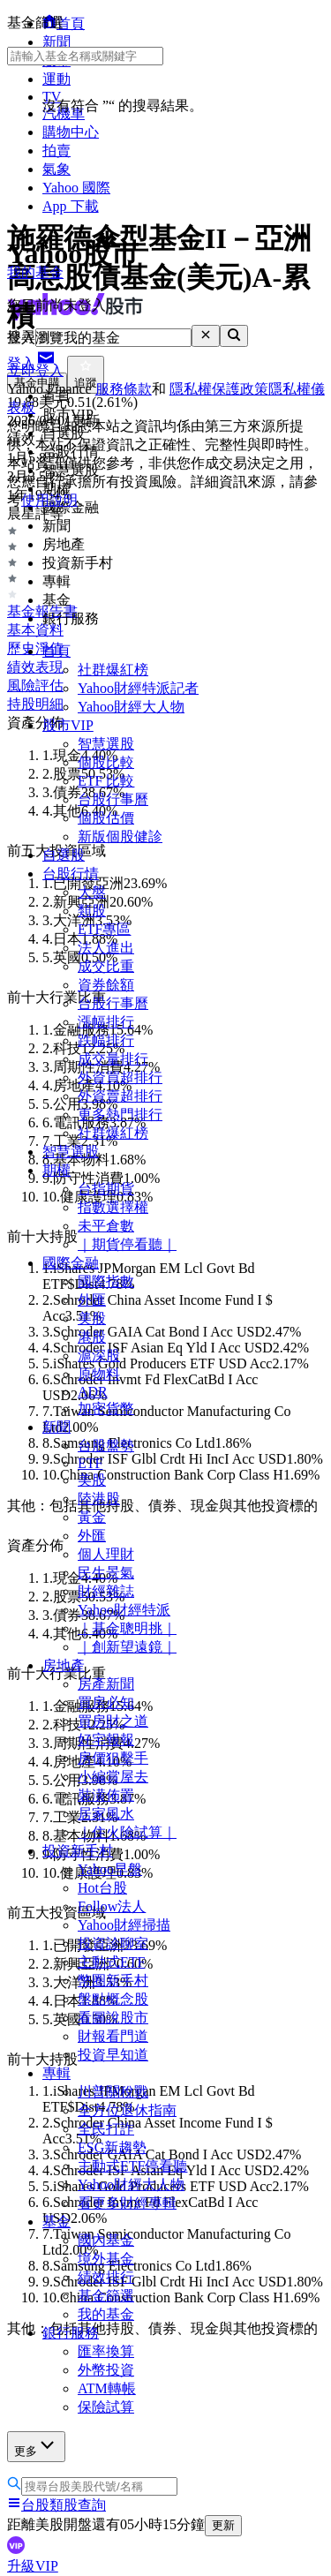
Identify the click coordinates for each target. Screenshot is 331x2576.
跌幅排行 (106, 1040)
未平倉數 (106, 1225)
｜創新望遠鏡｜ (127, 1646)
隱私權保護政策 (218, 388)
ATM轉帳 (107, 2388)
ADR (93, 1391)
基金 (56, 2221)
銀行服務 (70, 2332)
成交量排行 (113, 1058)
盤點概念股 (113, 1999)
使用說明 (49, 500)
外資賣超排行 (120, 1095)
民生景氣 (106, 1572)
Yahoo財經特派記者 (138, 688)
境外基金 (106, 2258)
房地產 (63, 1665)
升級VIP (32, 2565)
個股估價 (106, 817)
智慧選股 (106, 743)
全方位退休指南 (127, 2110)
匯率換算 (106, 2351)
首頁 (56, 651)
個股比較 (106, 762)
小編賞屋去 (113, 1776)
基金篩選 (106, 2295)
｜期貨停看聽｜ (127, 1244)
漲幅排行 (106, 1021)
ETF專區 (104, 929)
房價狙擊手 (113, 1758)
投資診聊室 (113, 1943)
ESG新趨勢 (112, 2147)
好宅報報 (106, 1739)
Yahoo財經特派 (124, 1609)
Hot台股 (102, 1887)
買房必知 (106, 1702)
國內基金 (106, 2240)
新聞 (56, 1427)
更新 (223, 2525)
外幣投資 (106, 2369)
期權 (56, 1170)
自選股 (63, 854)
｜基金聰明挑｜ (127, 1628)
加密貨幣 (106, 1408)
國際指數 (106, 1281)
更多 (36, 2446)
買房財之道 (113, 1721)
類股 (92, 910)
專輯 (56, 2073)
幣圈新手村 (113, 1980)
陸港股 (99, 1498)
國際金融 (70, 1262)
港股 (92, 1336)
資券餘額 (106, 984)
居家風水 (106, 1813)
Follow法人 (112, 1906)
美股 (92, 1318)
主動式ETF (111, 1962)
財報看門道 (113, 2036)
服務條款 (123, 388)
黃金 (92, 1517)
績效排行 (106, 2277)
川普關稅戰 (113, 2091)
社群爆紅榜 (113, 669)
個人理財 (106, 1554)
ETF (90, 1463)
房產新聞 (106, 1683)
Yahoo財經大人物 (131, 706)
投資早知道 (113, 2054)
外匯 (92, 1299)
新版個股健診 (120, 836)
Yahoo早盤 (110, 1869)
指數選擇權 (113, 1207)
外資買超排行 (120, 1077)
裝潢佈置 (106, 1795)
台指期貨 (106, 1188)
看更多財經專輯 (127, 2203)
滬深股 (99, 1355)
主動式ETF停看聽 (132, 2165)
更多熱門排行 (120, 1114)
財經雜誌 (106, 1591)
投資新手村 (77, 1850)
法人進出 (106, 947)
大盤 (92, 892)
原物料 (99, 1374)
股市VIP (68, 725)
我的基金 (106, 2314)
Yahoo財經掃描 (124, 1924)
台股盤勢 (106, 1445)
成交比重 (106, 966)
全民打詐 (106, 2128)
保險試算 (106, 2406)
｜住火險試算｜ (127, 1832)
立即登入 (35, 370)
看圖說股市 (113, 2017)
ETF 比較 (106, 780)
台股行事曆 (113, 799)
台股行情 (70, 873)
